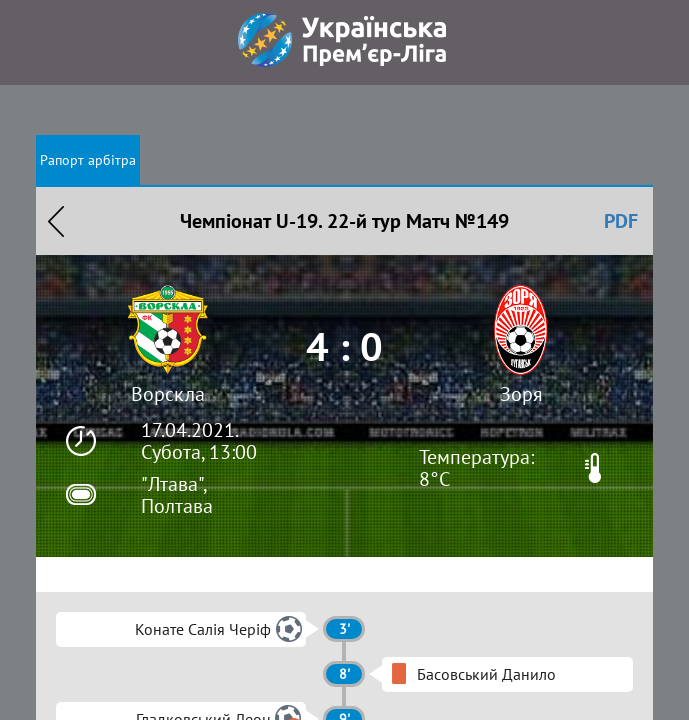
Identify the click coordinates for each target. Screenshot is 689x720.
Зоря (521, 394)
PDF (621, 221)
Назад (56, 221)
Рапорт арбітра (88, 160)
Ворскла (168, 394)
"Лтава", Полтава (177, 495)
